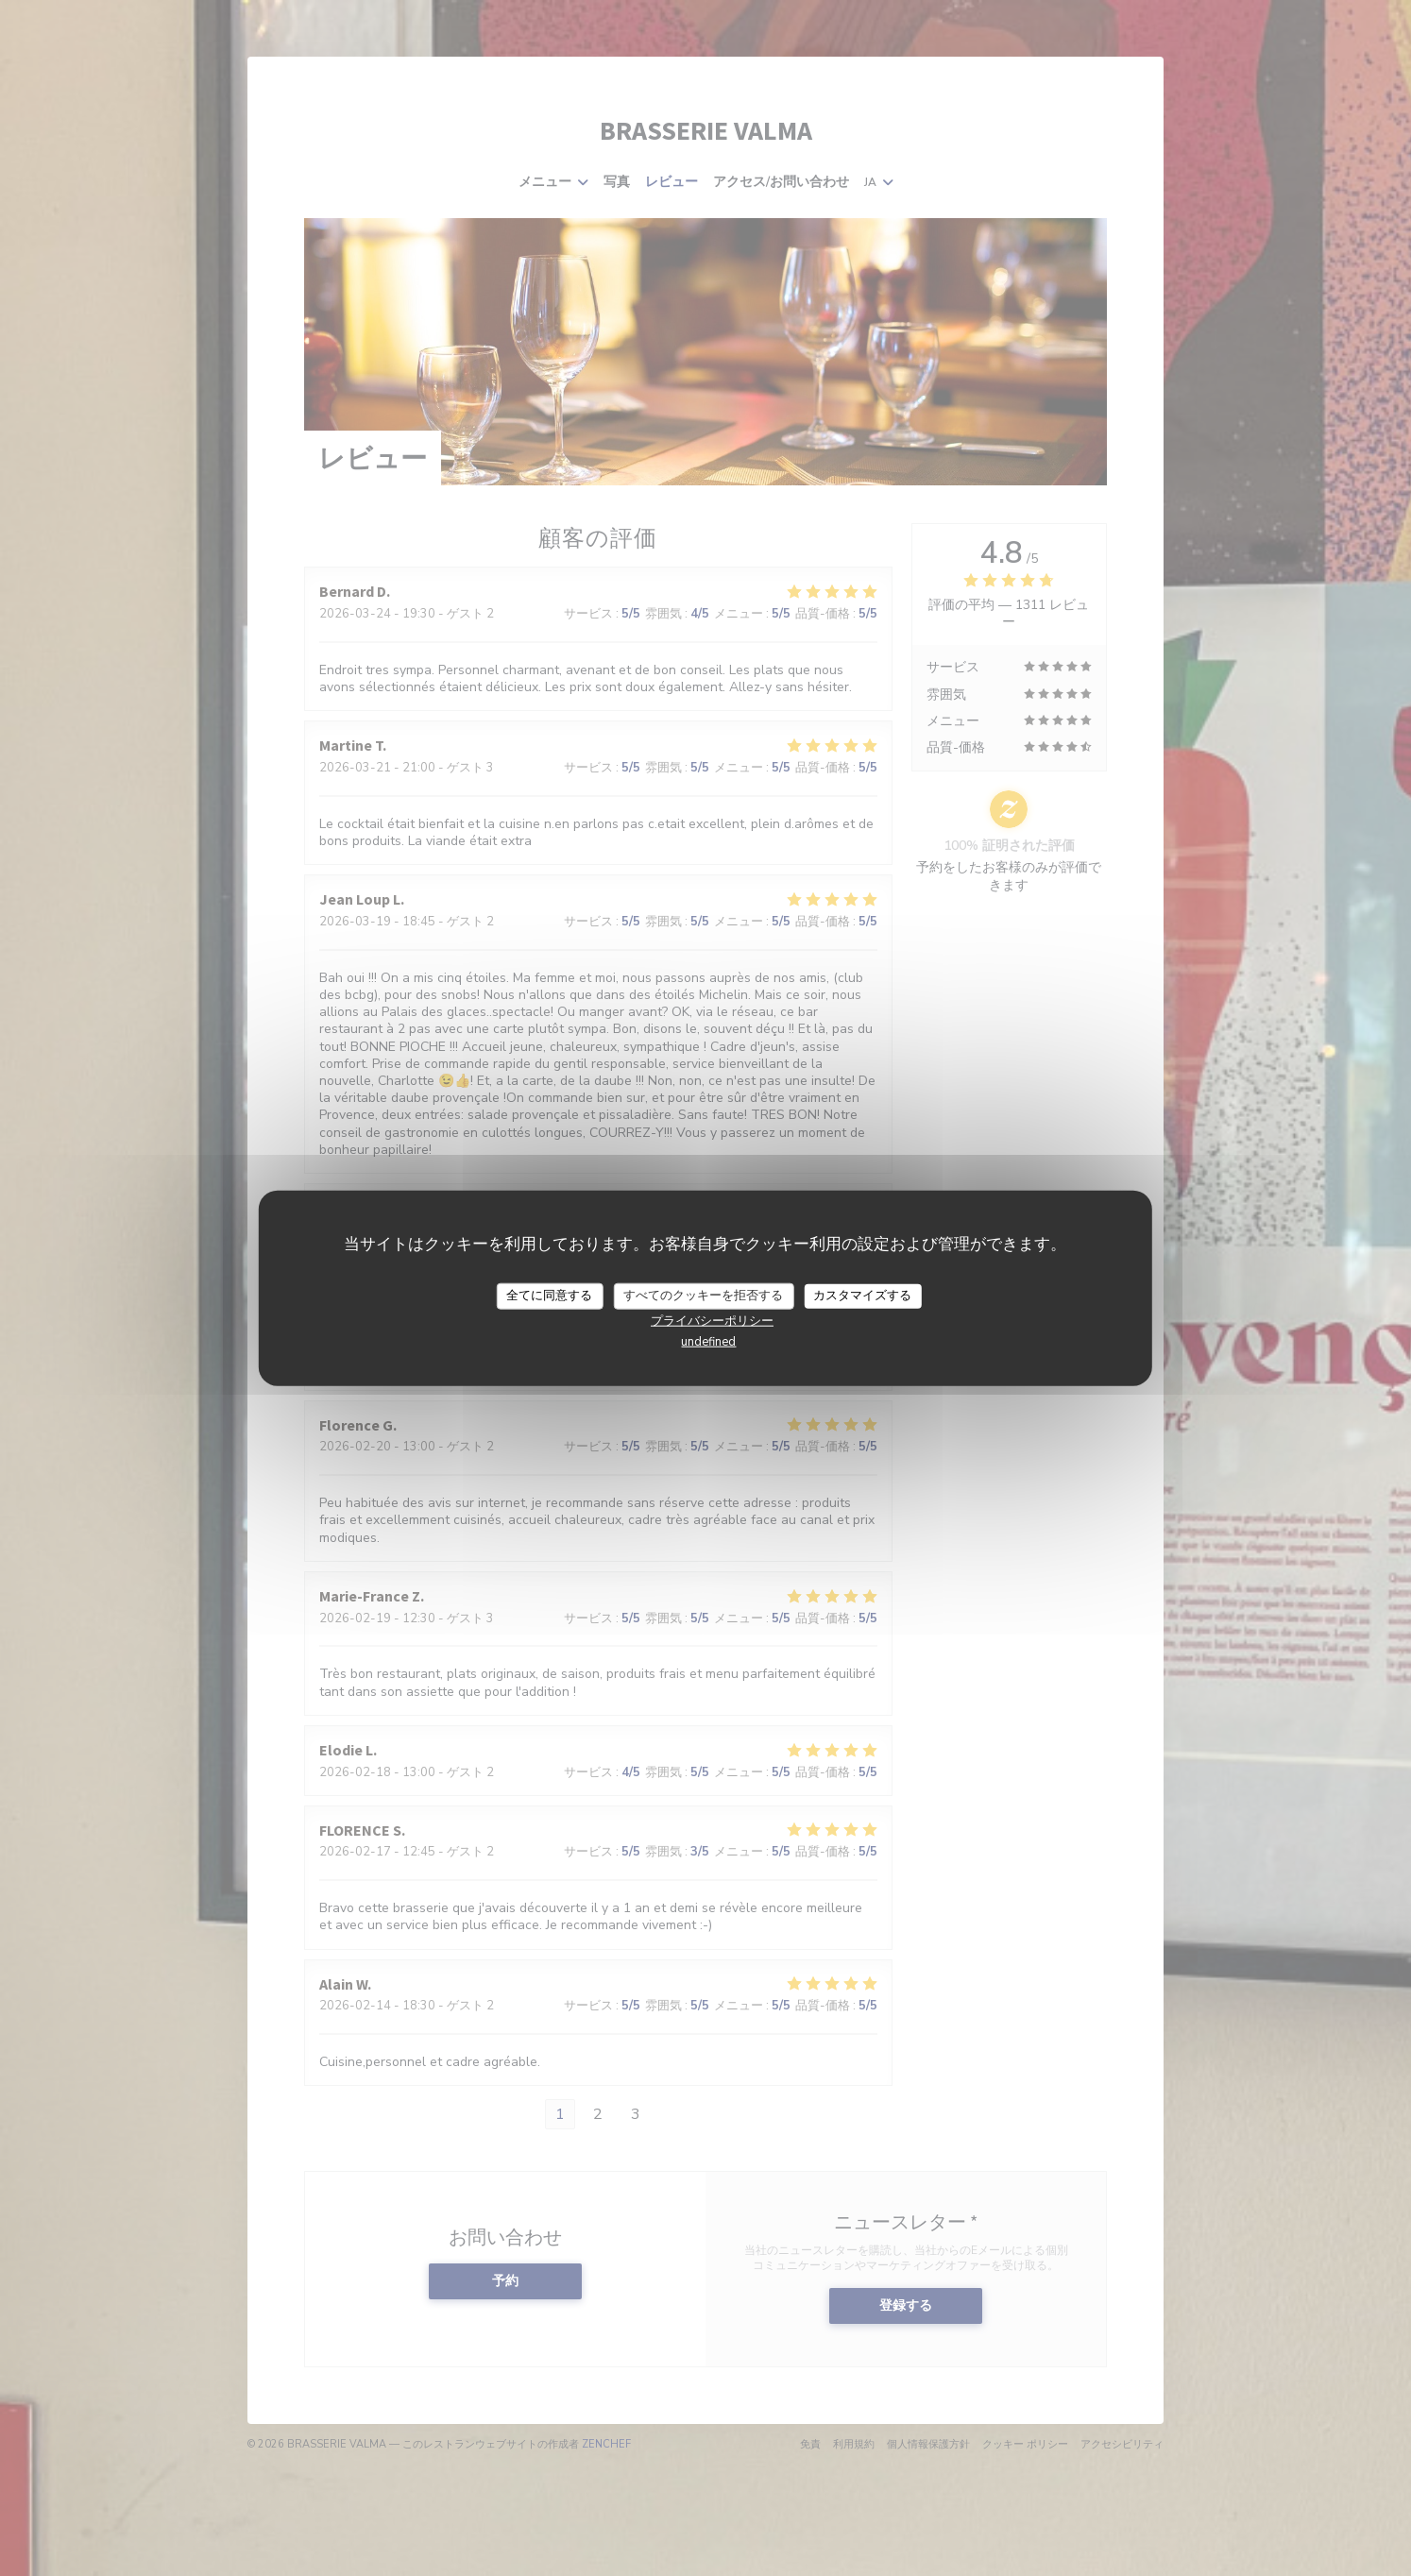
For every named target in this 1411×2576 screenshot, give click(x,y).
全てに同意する (549, 1295)
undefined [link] (708, 1340)
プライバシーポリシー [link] (712, 1320)
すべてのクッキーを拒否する (703, 1295)
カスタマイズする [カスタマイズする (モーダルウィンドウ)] (862, 1295)
